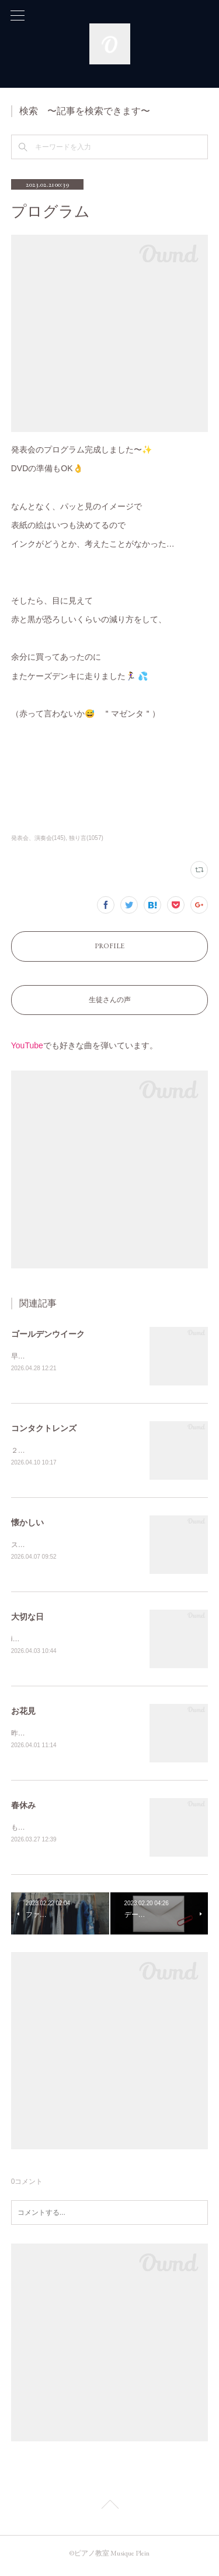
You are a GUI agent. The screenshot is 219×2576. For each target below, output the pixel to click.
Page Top (109, 2511)
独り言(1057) (86, 838)
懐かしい (27, 1524)
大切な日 (27, 1619)
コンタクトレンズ (44, 1428)
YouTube (27, 1045)
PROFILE (109, 946)
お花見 (23, 1714)
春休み (23, 1809)
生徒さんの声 (110, 999)
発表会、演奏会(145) (38, 838)
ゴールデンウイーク (48, 1334)
